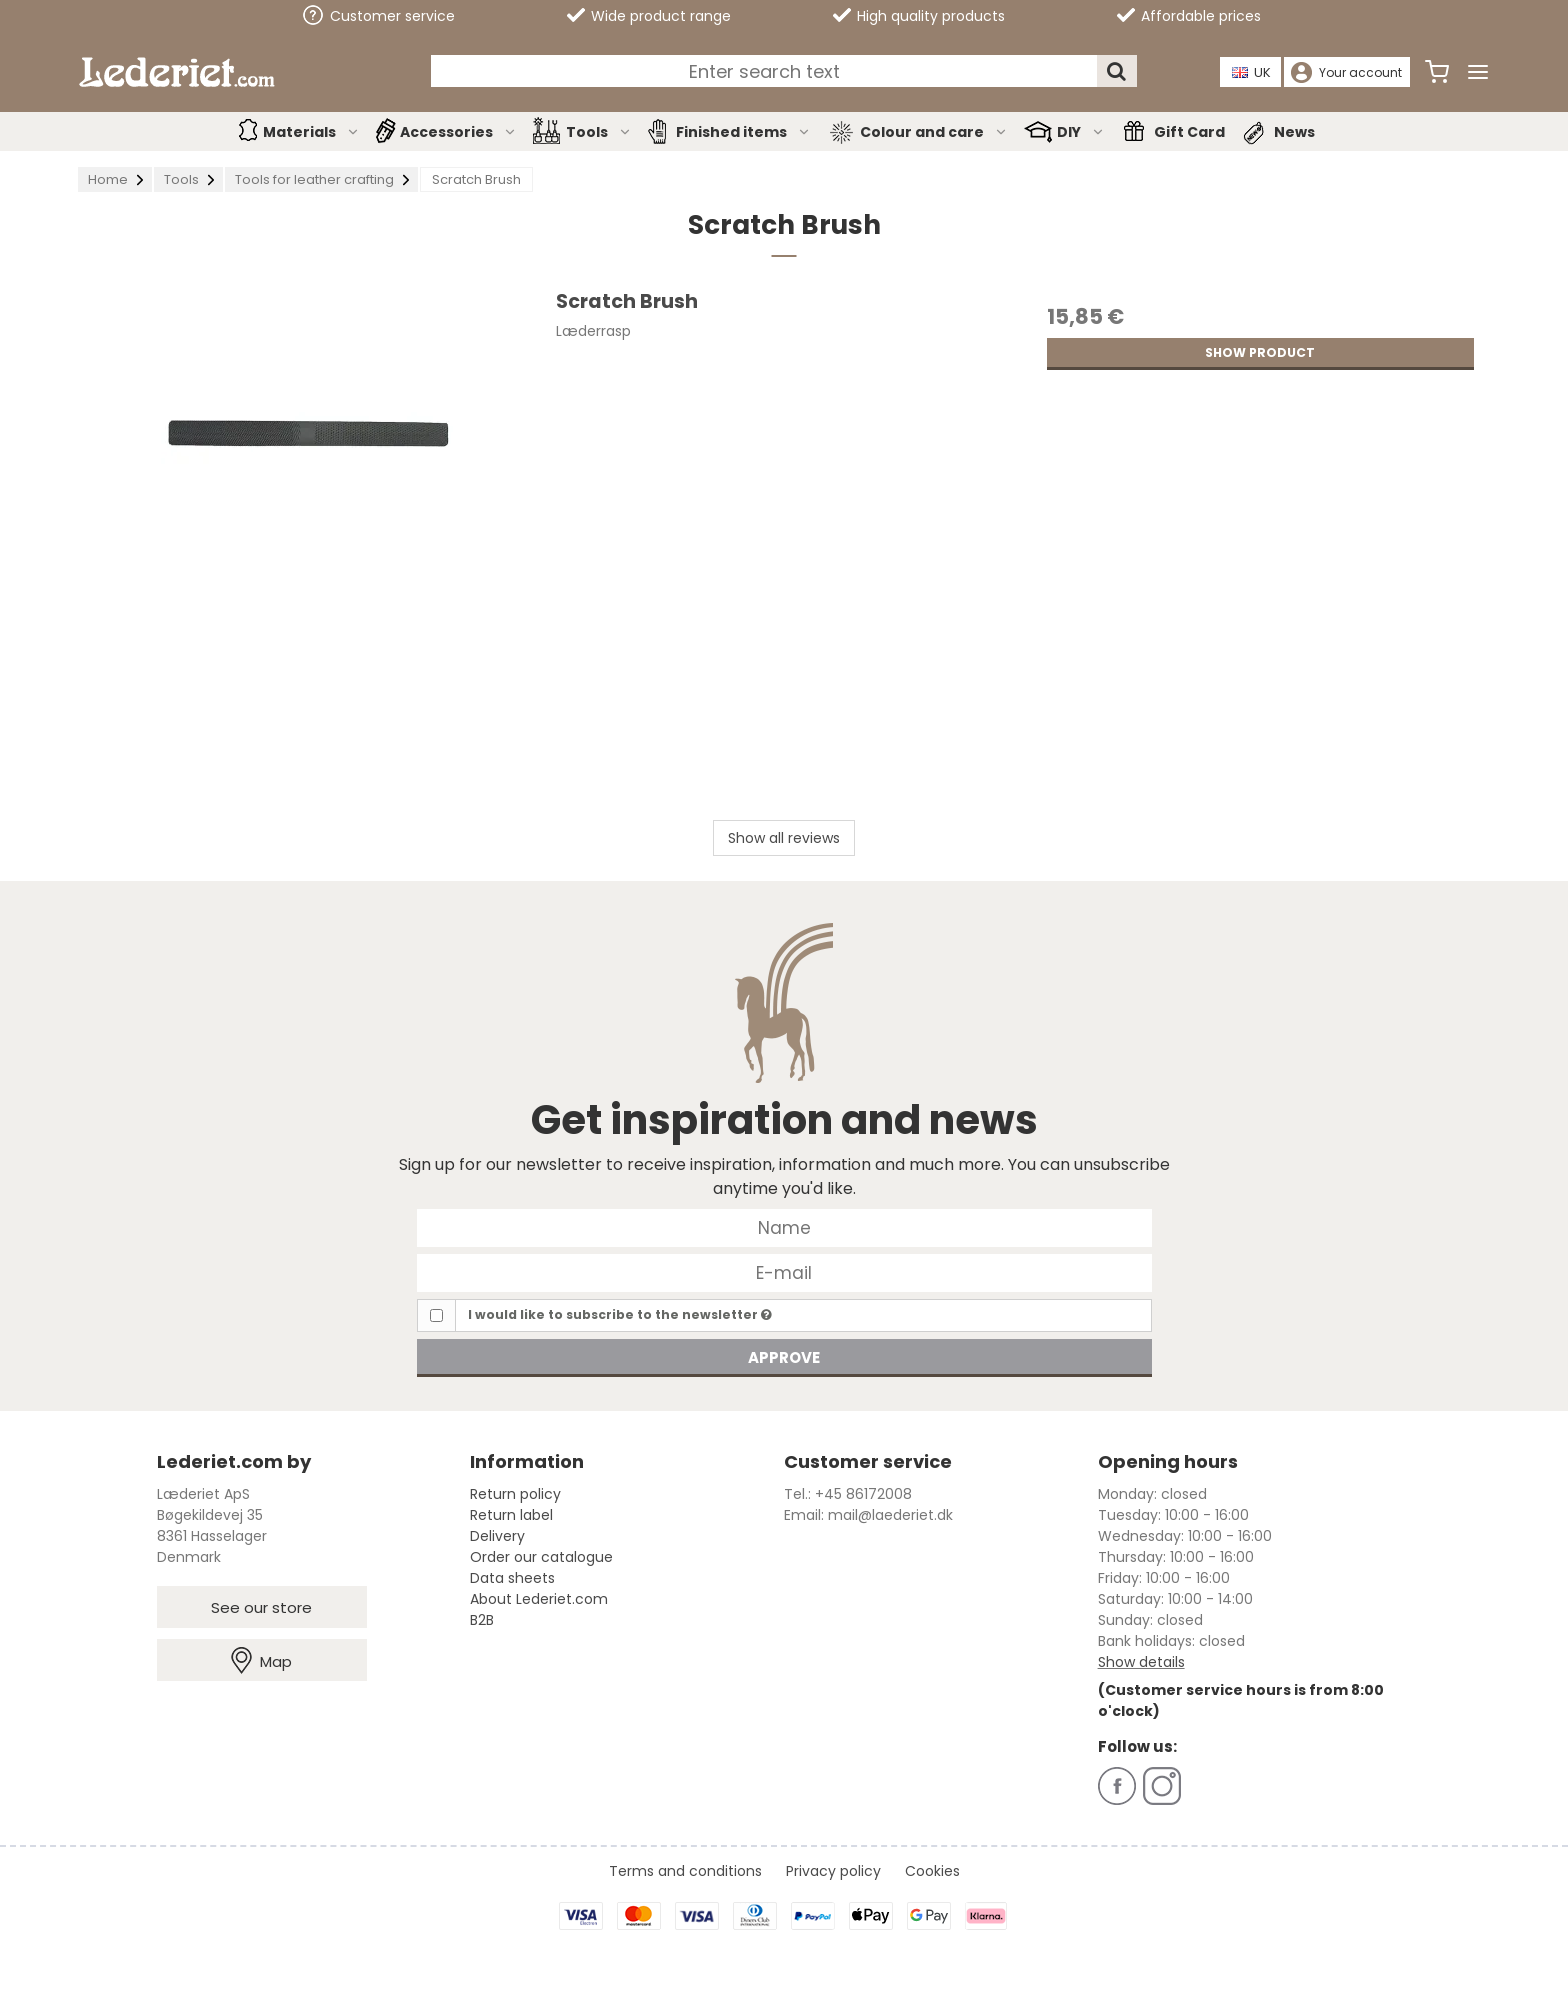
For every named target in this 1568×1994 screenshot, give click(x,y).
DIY (1081, 132)
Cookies (932, 1871)
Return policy (515, 1494)
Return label (511, 1515)
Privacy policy (833, 1871)
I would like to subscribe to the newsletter (620, 1314)
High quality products (919, 16)
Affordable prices (1189, 16)
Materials (311, 132)
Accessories (458, 132)
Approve (784, 1357)
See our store (261, 1607)
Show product (1260, 352)
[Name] (784, 1227)
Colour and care (934, 132)
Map (261, 1660)
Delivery (497, 1536)
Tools (599, 132)
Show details (1141, 1662)
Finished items (743, 132)
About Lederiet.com (539, 1599)
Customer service (379, 15)
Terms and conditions (685, 1871)
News (1294, 132)
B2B (482, 1620)
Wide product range (649, 16)
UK (1252, 72)
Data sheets (512, 1578)
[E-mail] (784, 1272)
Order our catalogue (541, 1557)
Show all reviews (784, 838)
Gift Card (1189, 132)
